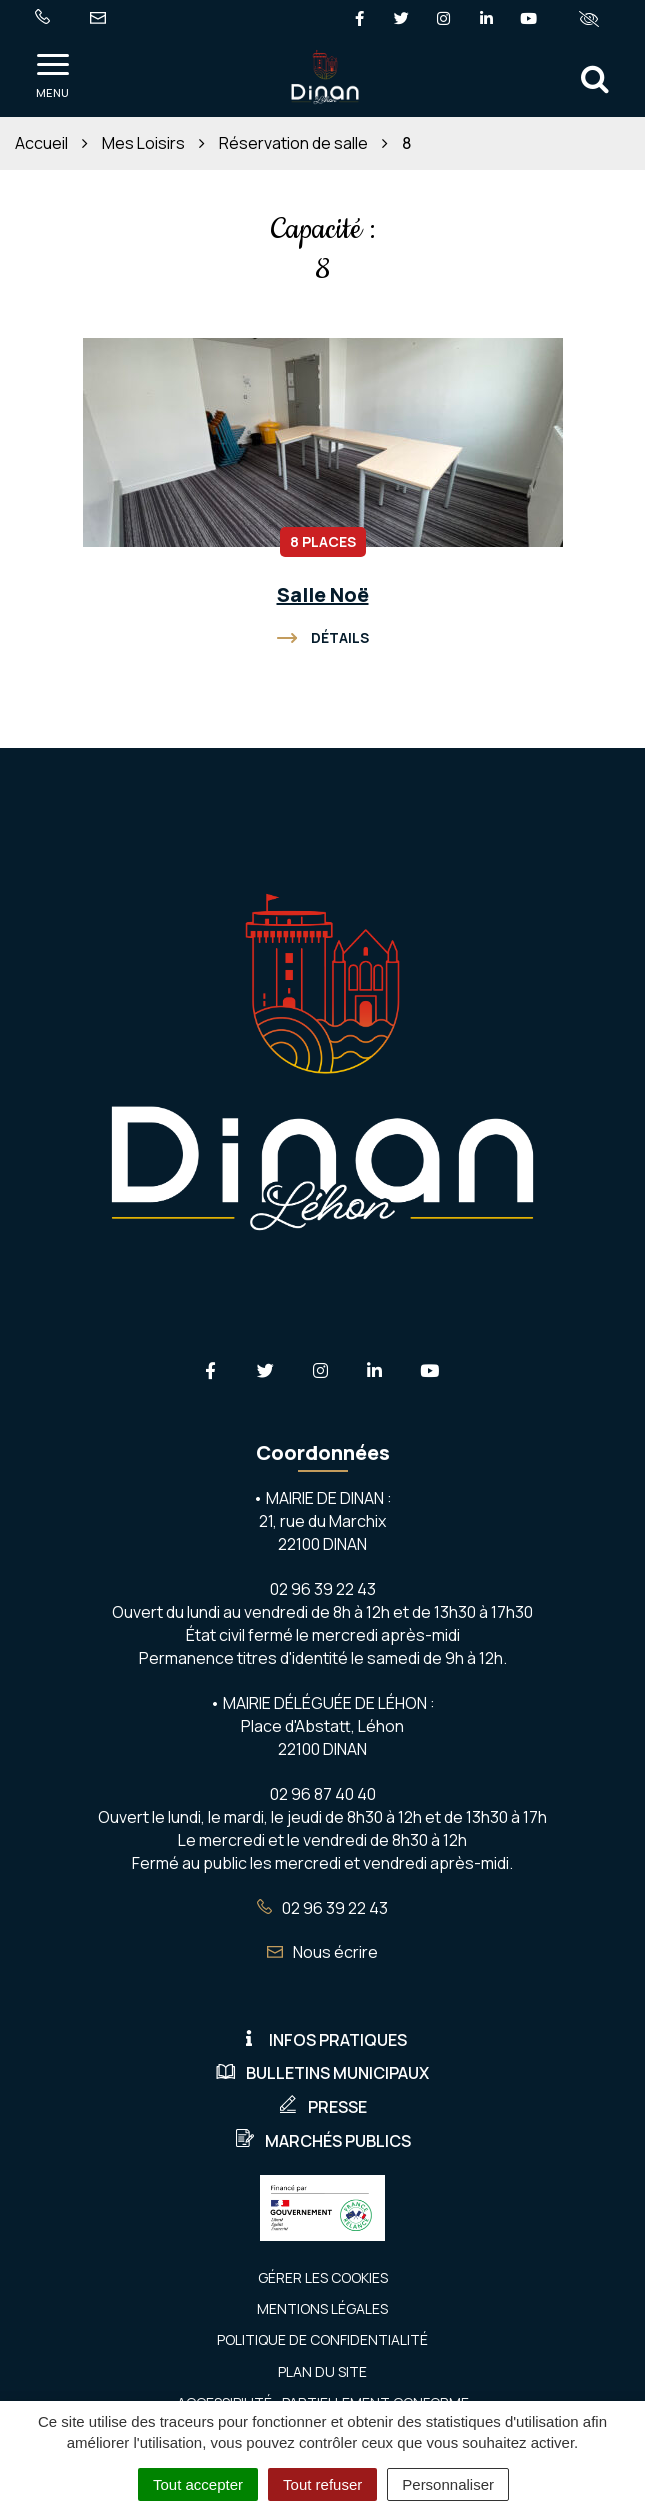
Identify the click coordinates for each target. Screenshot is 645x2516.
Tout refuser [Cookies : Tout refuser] (322, 2484)
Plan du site (322, 2371)
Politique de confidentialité (322, 2339)
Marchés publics (323, 2141)
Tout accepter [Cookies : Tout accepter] (198, 2484)
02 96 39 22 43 (322, 1908)
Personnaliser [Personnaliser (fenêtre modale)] (448, 2484)
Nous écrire (322, 1952)
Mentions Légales (322, 2308)
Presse (322, 2107)
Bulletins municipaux (322, 2073)
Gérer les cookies (323, 2277)
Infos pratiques (323, 2040)
